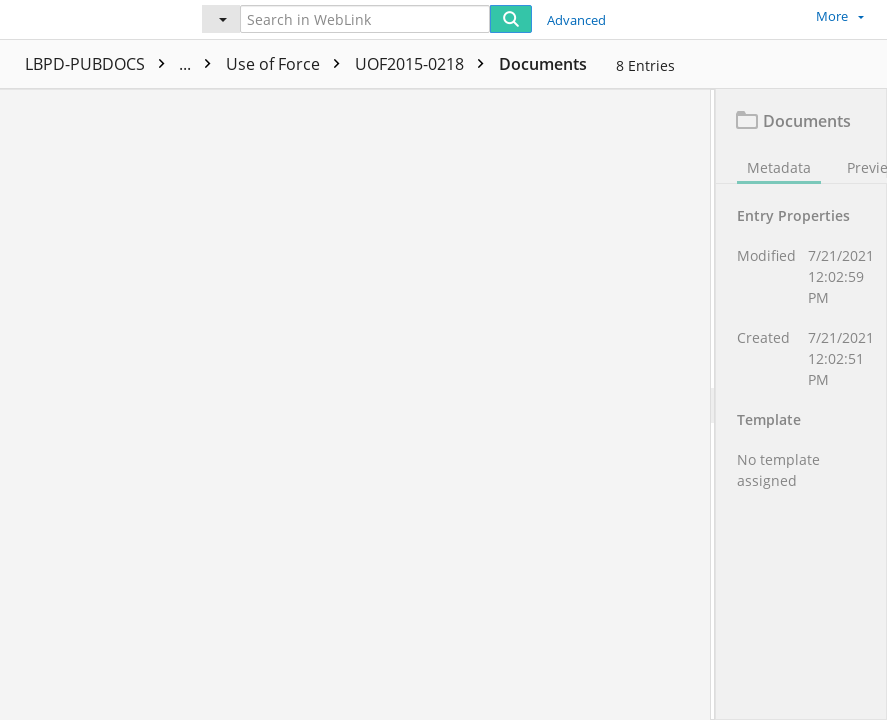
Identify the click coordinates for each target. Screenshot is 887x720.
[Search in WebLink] (365, 19)
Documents (712, 64)
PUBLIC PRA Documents (285, 64)
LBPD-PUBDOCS (100, 64)
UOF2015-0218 (593, 64)
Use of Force (457, 64)
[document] (801, 404)
